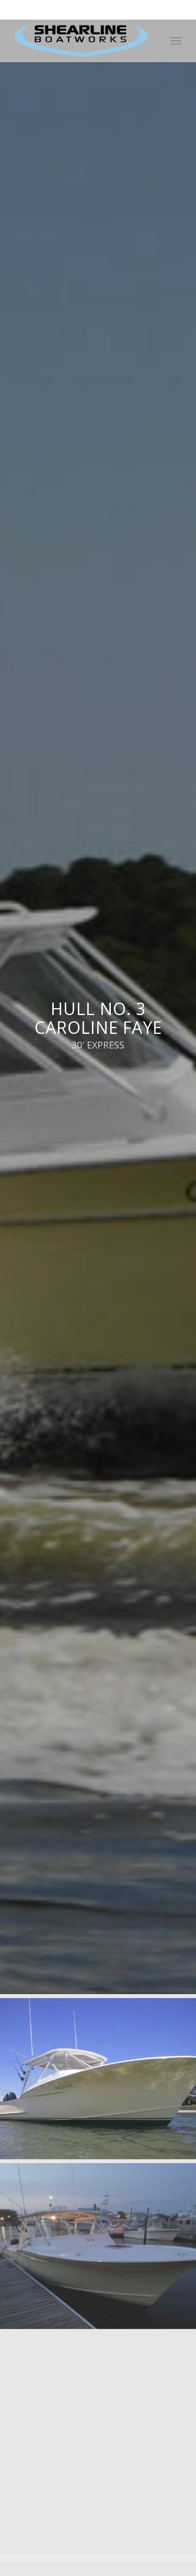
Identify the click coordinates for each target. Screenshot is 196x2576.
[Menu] (175, 40)
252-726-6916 (140, 5)
